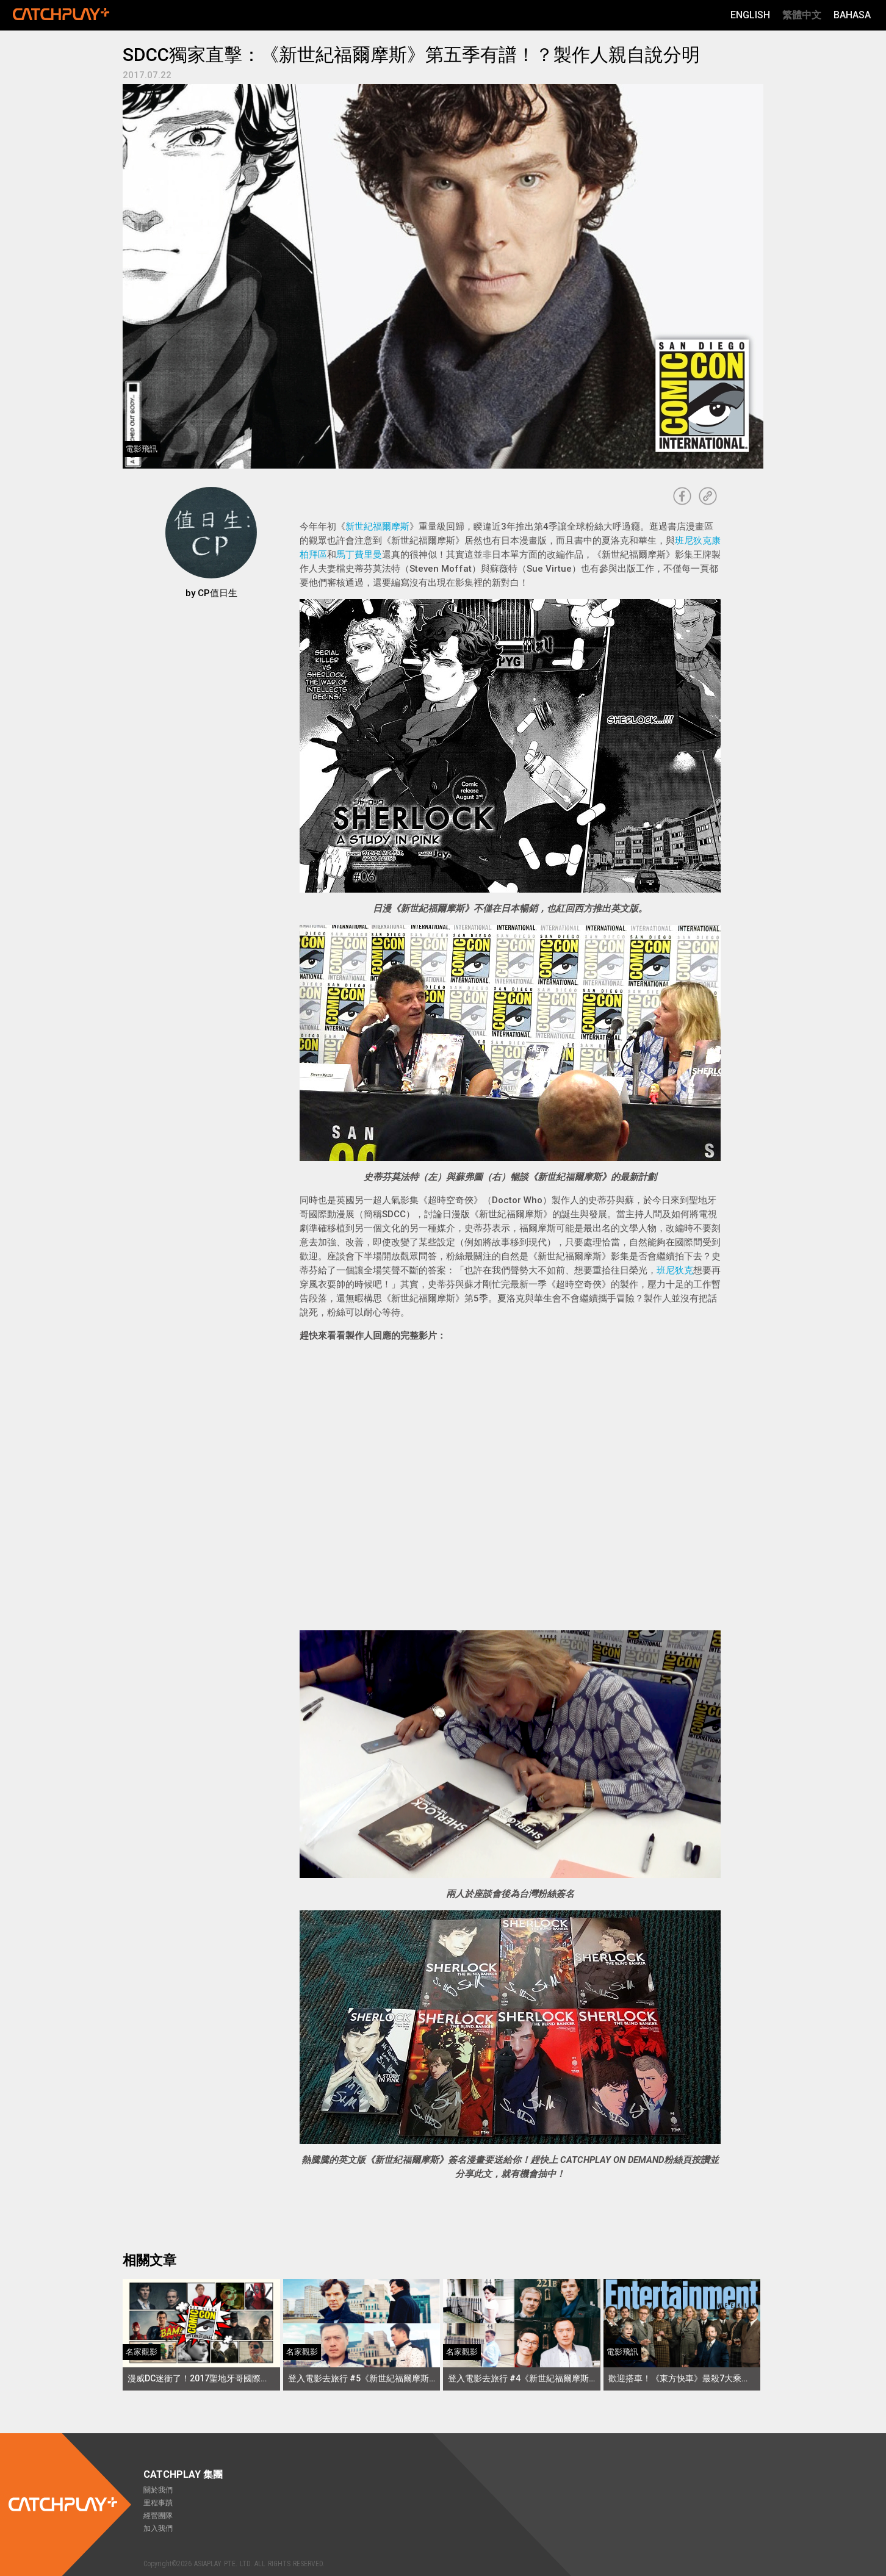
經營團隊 (158, 2515)
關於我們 (158, 2490)
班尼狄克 (675, 1270)
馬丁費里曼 (359, 554)
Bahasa (852, 15)
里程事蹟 (158, 2503)
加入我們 (158, 2528)
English (750, 15)
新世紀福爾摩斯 (377, 526)
